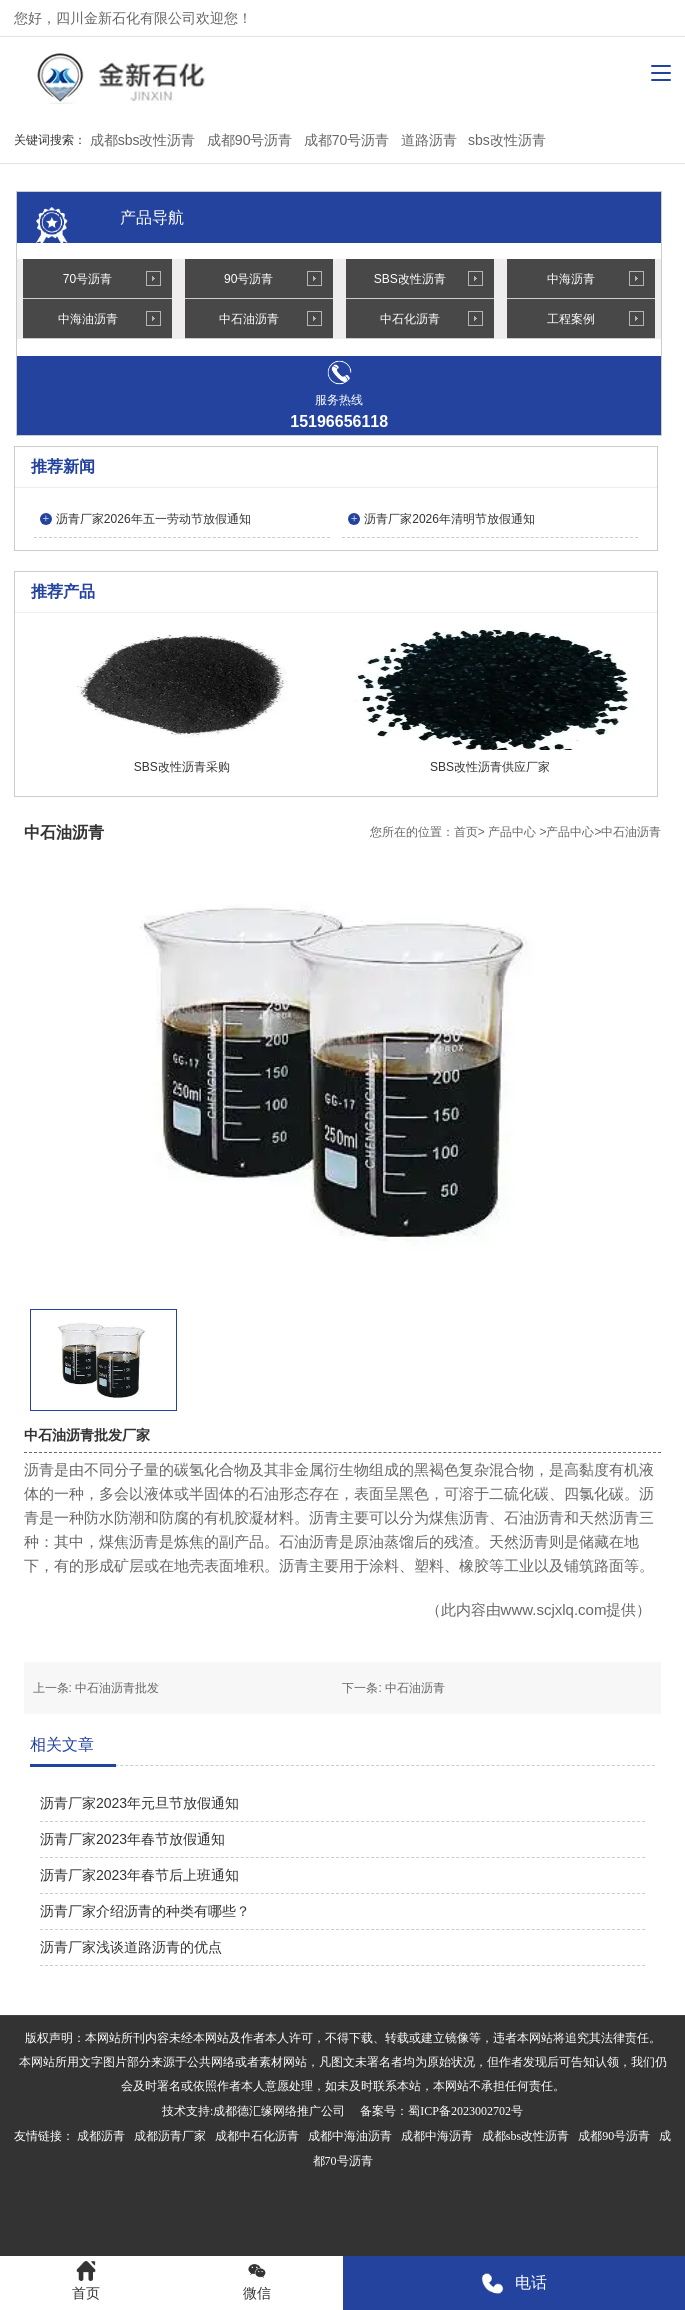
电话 (513, 2283)
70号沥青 (87, 279)
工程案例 (571, 319)
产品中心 (512, 832)
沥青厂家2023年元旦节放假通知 (139, 1803)
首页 (466, 832)
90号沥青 (248, 279)
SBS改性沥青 (410, 279)
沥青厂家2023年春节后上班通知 (139, 1875)
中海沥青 (571, 279)
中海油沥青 (88, 319)
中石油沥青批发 (117, 1688)
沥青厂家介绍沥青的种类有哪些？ (145, 1911)
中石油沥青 (249, 319)
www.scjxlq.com (554, 1609)
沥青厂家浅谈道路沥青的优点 (131, 1947)
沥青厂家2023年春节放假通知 (132, 1839)
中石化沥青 (410, 319)
